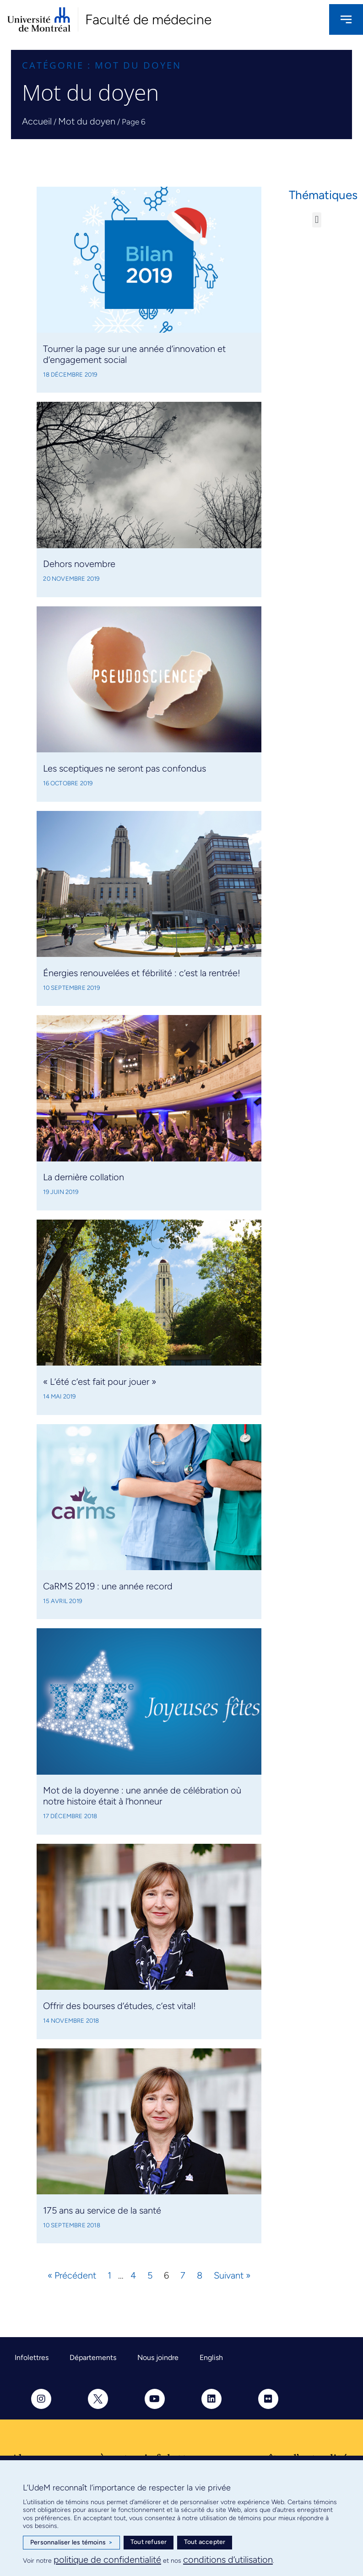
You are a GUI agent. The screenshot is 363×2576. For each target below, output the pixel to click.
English (211, 2357)
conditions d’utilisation (228, 2559)
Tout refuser (148, 2542)
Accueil (37, 121)
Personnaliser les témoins (71, 2542)
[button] (316, 219)
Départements (93, 2357)
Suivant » (232, 2275)
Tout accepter (205, 2542)
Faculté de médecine (148, 19)
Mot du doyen (86, 121)
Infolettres (32, 2357)
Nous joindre (158, 2357)
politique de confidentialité (107, 2559)
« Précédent (72, 2275)
